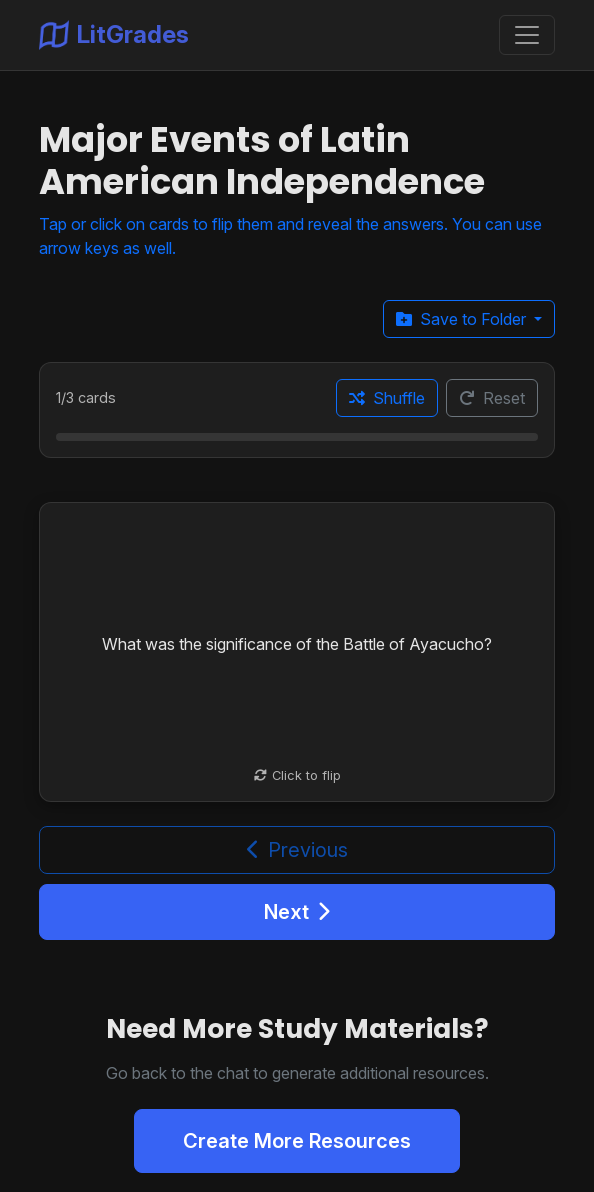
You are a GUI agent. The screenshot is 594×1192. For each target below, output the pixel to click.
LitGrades (114, 35)
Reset (492, 398)
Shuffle (387, 398)
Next (297, 912)
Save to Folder (463, 319)
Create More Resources (297, 1141)
